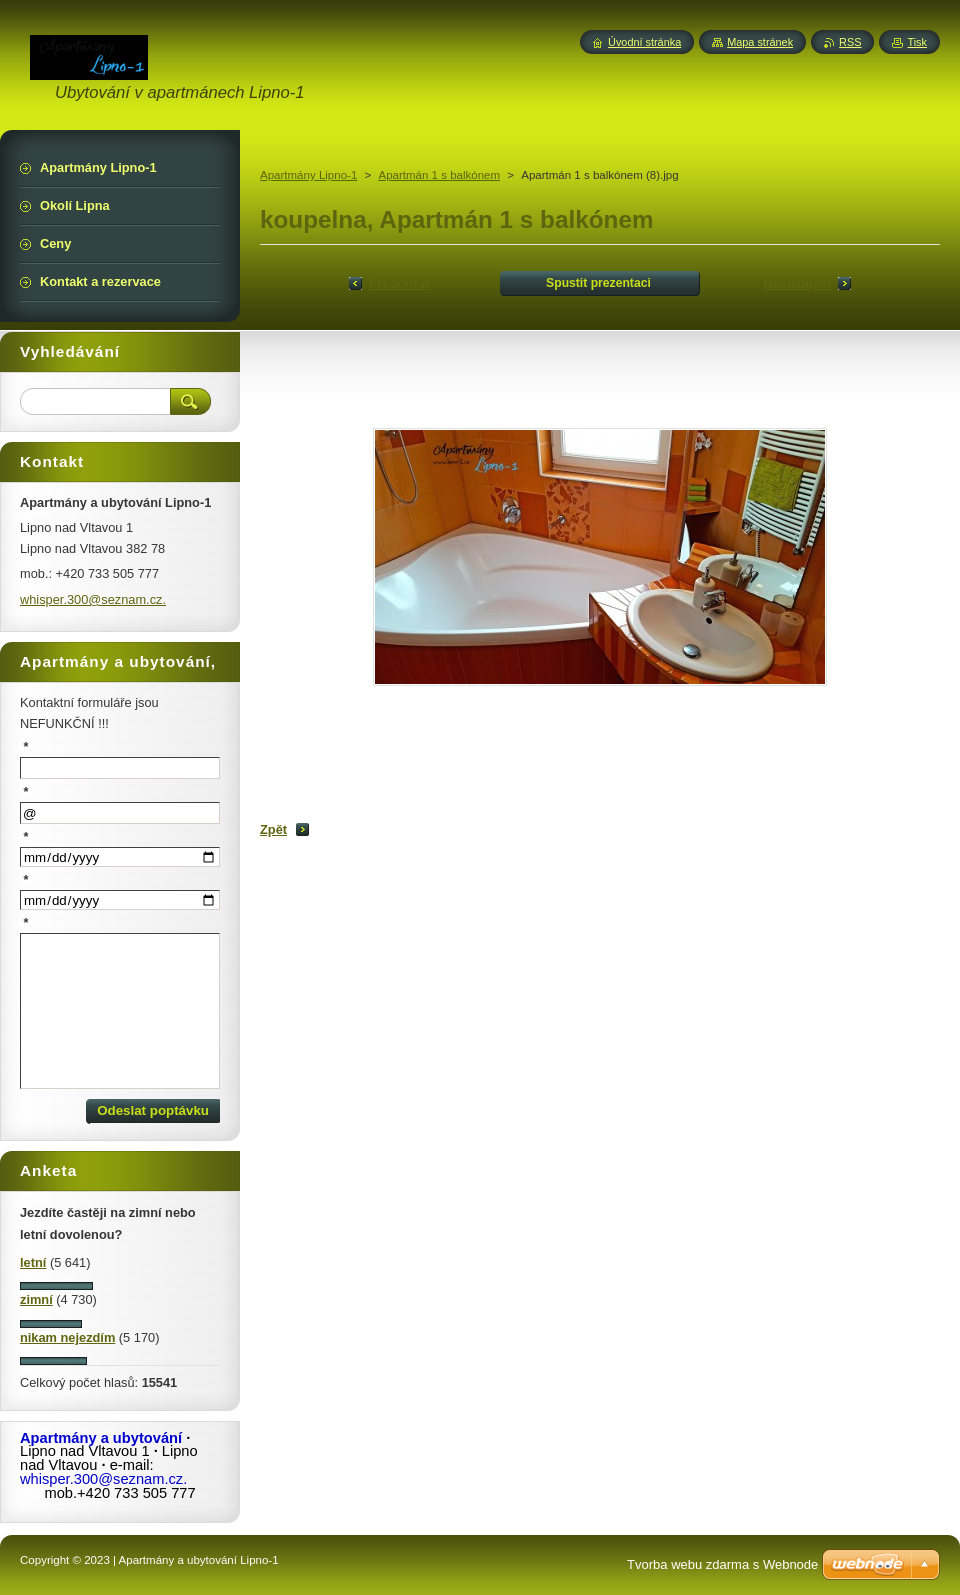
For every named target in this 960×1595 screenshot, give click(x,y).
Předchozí (399, 283)
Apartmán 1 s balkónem (439, 175)
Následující (797, 283)
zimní (36, 1299)
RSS (850, 42)
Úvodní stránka (644, 42)
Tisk (917, 42)
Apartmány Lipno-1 (308, 175)
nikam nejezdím (67, 1337)
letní (33, 1262)
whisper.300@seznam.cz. (93, 599)
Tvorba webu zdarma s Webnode (722, 1564)
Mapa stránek (760, 42)
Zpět (273, 829)
